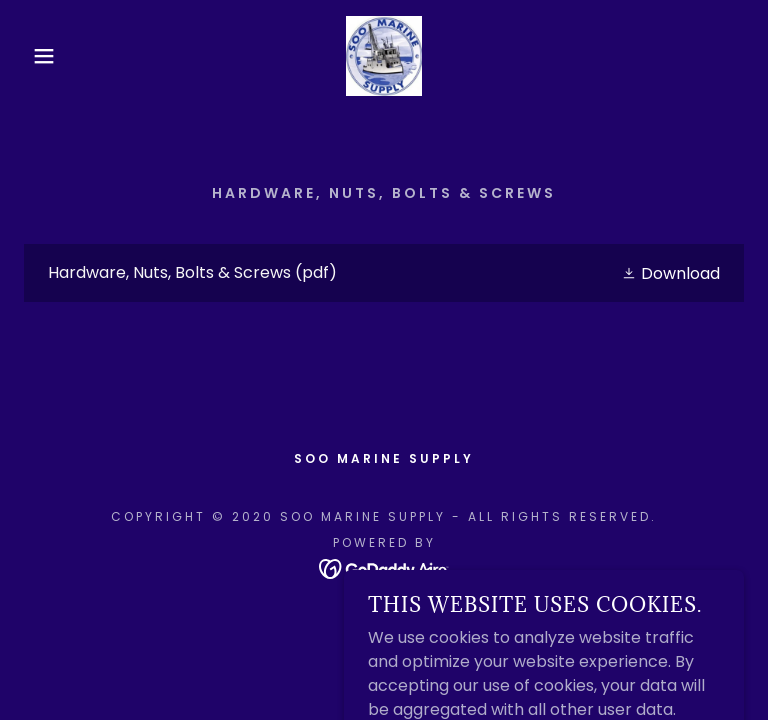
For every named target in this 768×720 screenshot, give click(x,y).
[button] (38, 56)
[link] (384, 56)
